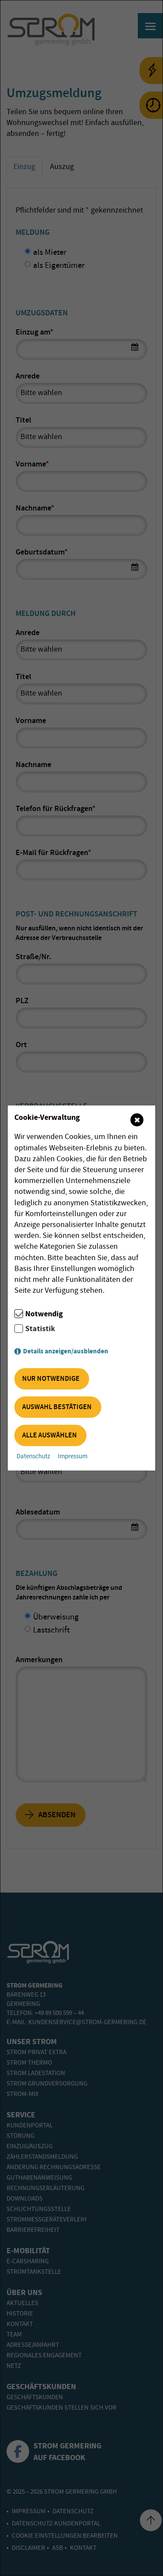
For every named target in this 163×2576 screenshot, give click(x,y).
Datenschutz (33, 1456)
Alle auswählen (49, 1435)
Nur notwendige (51, 1378)
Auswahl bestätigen (57, 1407)
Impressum (72, 1456)
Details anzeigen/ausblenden (65, 1351)
